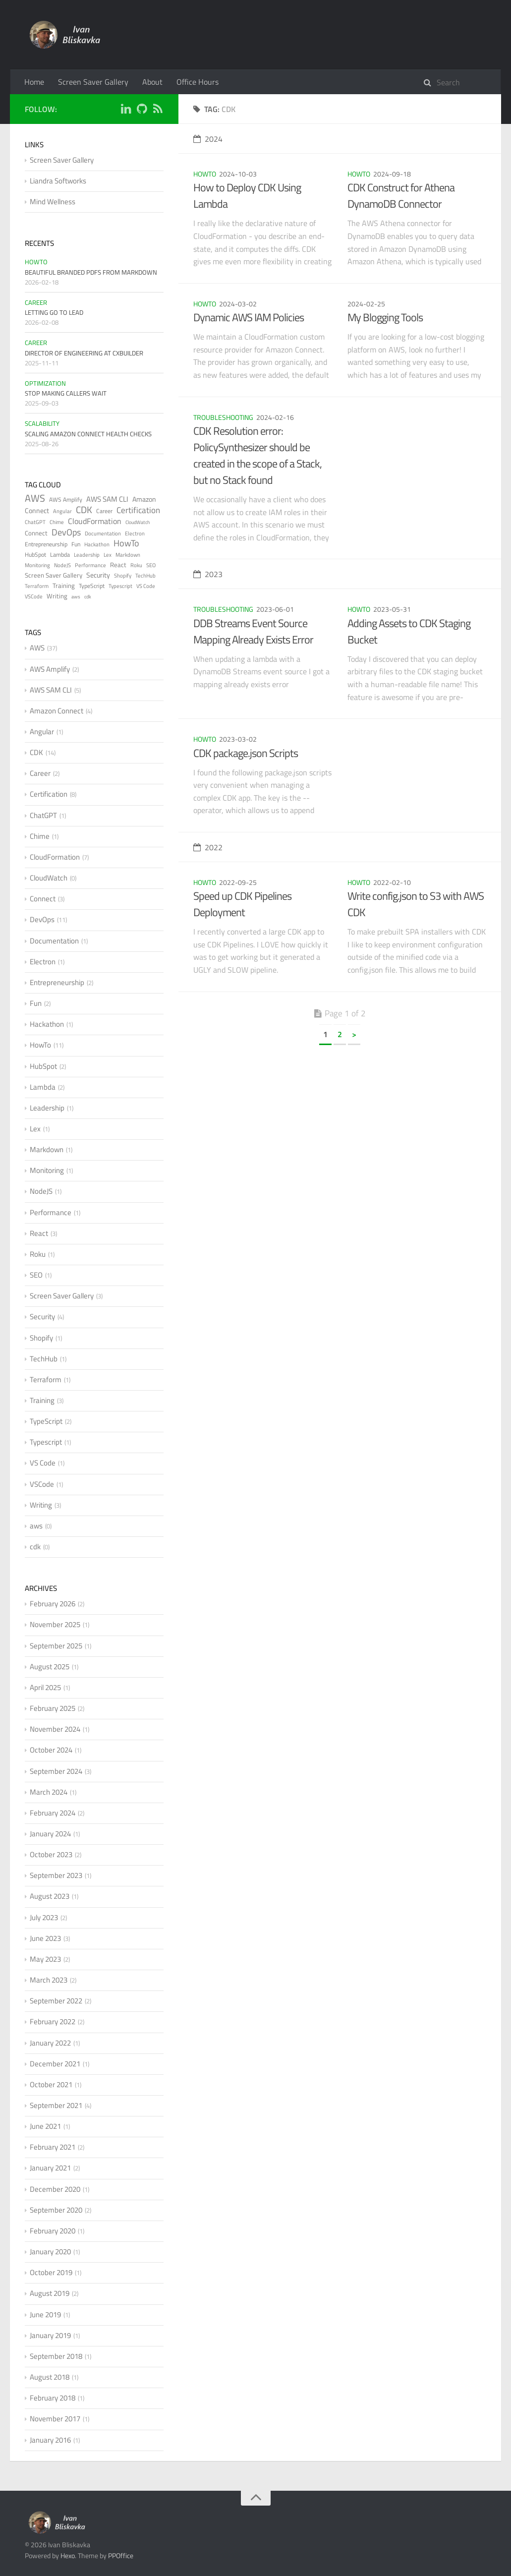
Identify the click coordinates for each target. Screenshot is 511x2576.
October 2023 (51, 1854)
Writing (57, 596)
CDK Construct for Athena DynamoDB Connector (400, 195)
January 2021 (50, 2167)
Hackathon (97, 544)
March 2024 (48, 1792)
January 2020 (50, 2251)
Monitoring (37, 565)
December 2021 (55, 2063)
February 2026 (52, 1603)
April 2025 (45, 1687)
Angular (62, 511)
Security (98, 575)
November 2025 (55, 1624)
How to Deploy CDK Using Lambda (247, 195)
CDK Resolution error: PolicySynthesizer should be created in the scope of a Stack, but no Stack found (257, 455)
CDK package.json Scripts (245, 753)
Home (34, 82)
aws (75, 596)
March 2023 (48, 1980)
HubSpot (35, 554)
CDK (84, 509)
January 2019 (50, 2335)
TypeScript (92, 585)
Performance (90, 565)
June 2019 (45, 2314)
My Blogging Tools (385, 317)
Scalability (42, 423)
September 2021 (56, 2105)
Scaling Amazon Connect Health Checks (88, 434)
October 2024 (51, 1750)
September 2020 (56, 2210)
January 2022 (50, 2043)
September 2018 (56, 2356)
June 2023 (45, 1938)
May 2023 (45, 1959)
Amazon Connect (56, 710)
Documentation (103, 533)
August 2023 (49, 1896)
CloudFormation (94, 521)
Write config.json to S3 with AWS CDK (415, 904)
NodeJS (62, 565)
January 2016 (50, 2440)
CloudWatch (137, 522)
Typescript (120, 586)
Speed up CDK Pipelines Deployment (242, 904)
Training (64, 585)
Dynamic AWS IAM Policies (248, 317)
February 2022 (52, 2021)
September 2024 (56, 1771)
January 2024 (50, 1833)
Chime (57, 522)
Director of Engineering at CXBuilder (84, 353)
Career (36, 302)
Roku (136, 565)
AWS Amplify (65, 499)
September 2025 (56, 1645)
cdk (87, 596)
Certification (138, 510)
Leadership (87, 555)
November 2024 (55, 1729)
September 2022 (56, 2000)
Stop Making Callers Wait (66, 393)
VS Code (145, 586)
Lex (108, 555)
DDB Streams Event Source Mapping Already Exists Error (253, 631)
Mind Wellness (52, 201)
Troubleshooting (223, 417)
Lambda (60, 554)
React (118, 565)
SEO (151, 565)
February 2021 (52, 2147)
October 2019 (51, 2272)
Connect (36, 533)
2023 (208, 574)
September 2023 (56, 1875)
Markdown (127, 555)
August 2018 (49, 2377)
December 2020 (55, 2189)
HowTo (204, 174)
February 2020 (52, 2230)
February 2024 (52, 1812)
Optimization (45, 383)
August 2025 (49, 1666)
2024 (208, 139)
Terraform (37, 586)
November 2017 (55, 2418)
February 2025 (52, 1708)
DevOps (66, 532)
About (152, 82)
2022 (208, 847)
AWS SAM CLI (107, 499)
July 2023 (44, 1917)
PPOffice (120, 2555)
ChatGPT (35, 522)
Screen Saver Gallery (93, 82)
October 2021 (51, 2084)
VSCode (34, 596)
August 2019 (49, 2293)
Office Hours (197, 82)
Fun (75, 544)
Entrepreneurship (46, 544)
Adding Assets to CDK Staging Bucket (408, 631)
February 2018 (52, 2397)
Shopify (122, 576)
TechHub (145, 576)
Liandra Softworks (58, 180)
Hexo (67, 2555)
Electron (135, 533)
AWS (35, 498)
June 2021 (45, 2126)
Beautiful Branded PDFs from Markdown (91, 272)
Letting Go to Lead (54, 312)
